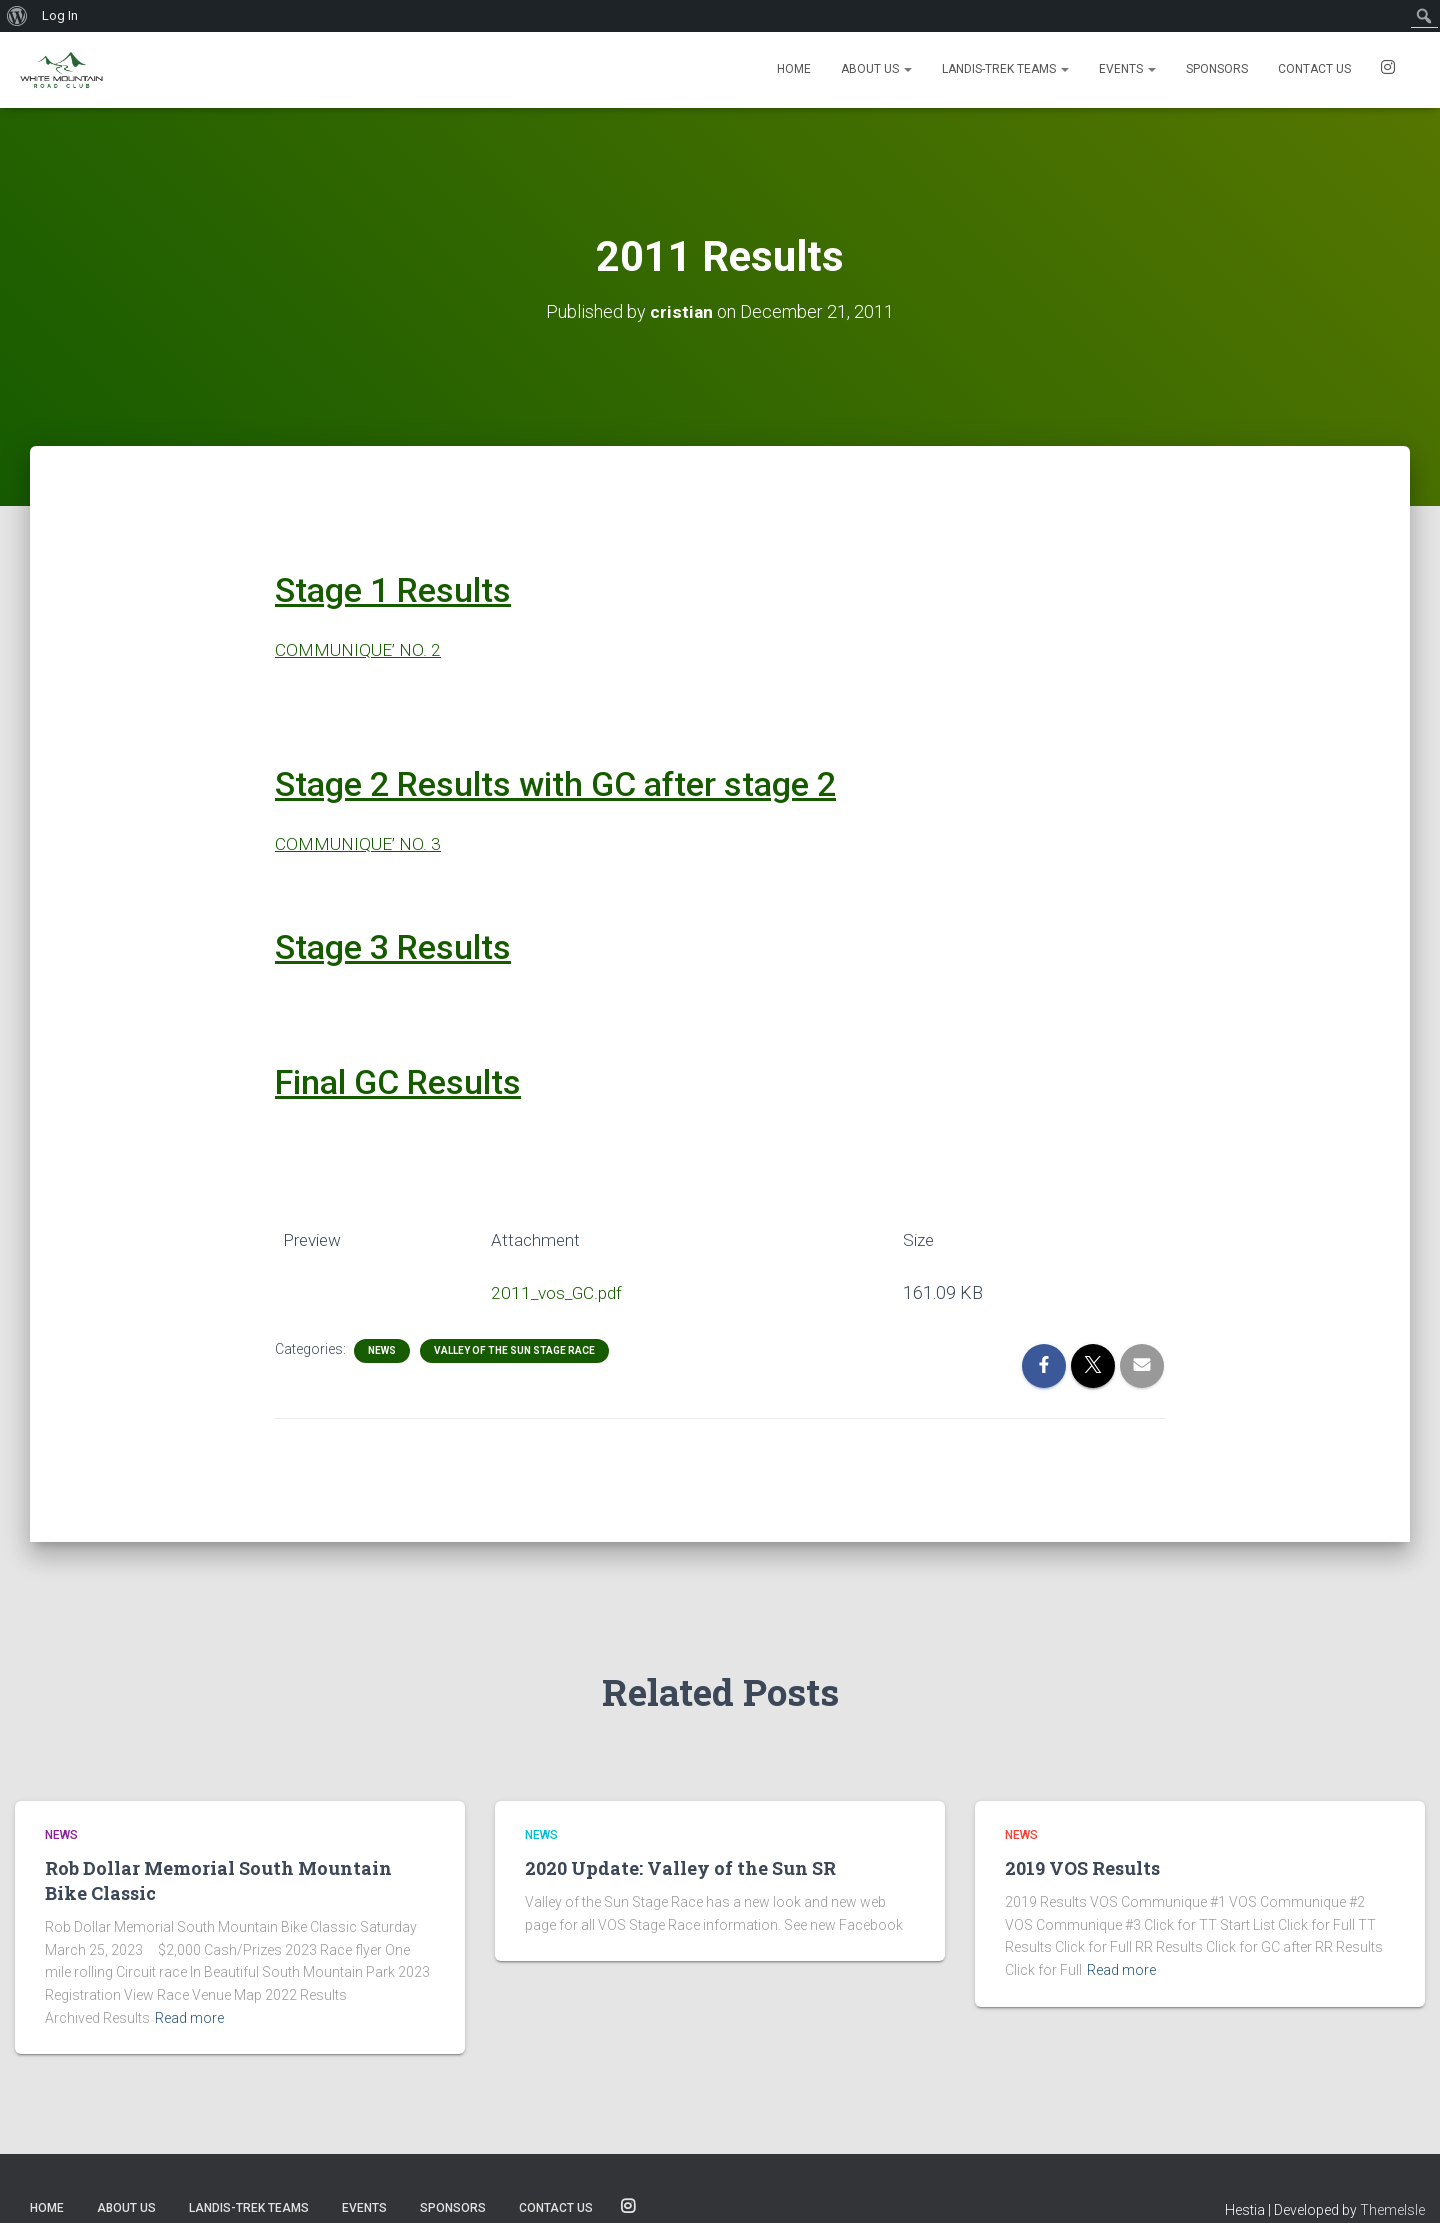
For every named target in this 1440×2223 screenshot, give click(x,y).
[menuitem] (17, 16)
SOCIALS (1388, 70)
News (382, 1350)
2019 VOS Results (1082, 1868)
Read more (189, 2018)
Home (794, 69)
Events (1127, 69)
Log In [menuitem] (60, 15)
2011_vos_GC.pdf (556, 1292)
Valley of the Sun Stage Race (514, 1350)
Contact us (1314, 69)
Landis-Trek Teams (1005, 69)
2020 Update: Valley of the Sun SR (680, 1868)
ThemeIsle (1392, 2210)
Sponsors (1217, 69)
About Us (876, 69)
